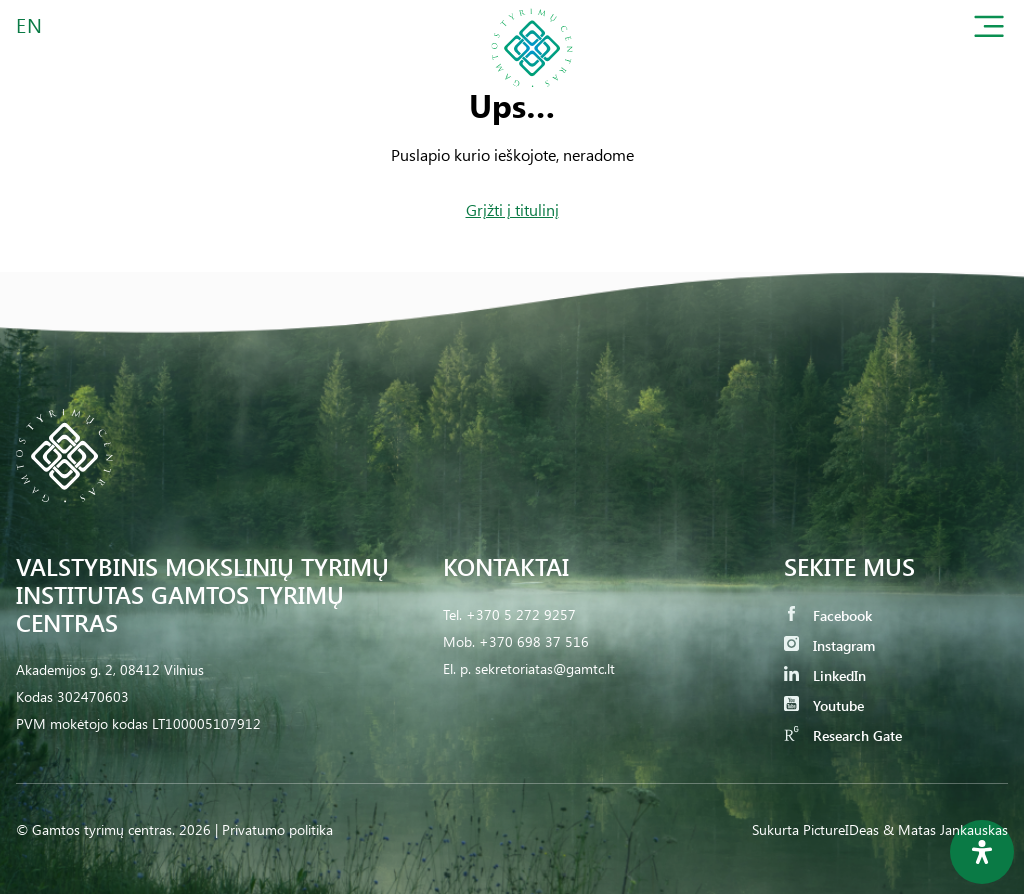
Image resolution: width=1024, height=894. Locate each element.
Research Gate (843, 735)
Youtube (824, 705)
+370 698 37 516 (534, 641)
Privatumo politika (277, 829)
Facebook (828, 615)
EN (30, 24)
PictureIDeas (841, 829)
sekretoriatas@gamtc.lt (545, 668)
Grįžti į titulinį (512, 209)
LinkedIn (825, 675)
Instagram (829, 645)
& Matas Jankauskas (945, 829)
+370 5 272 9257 (521, 614)
